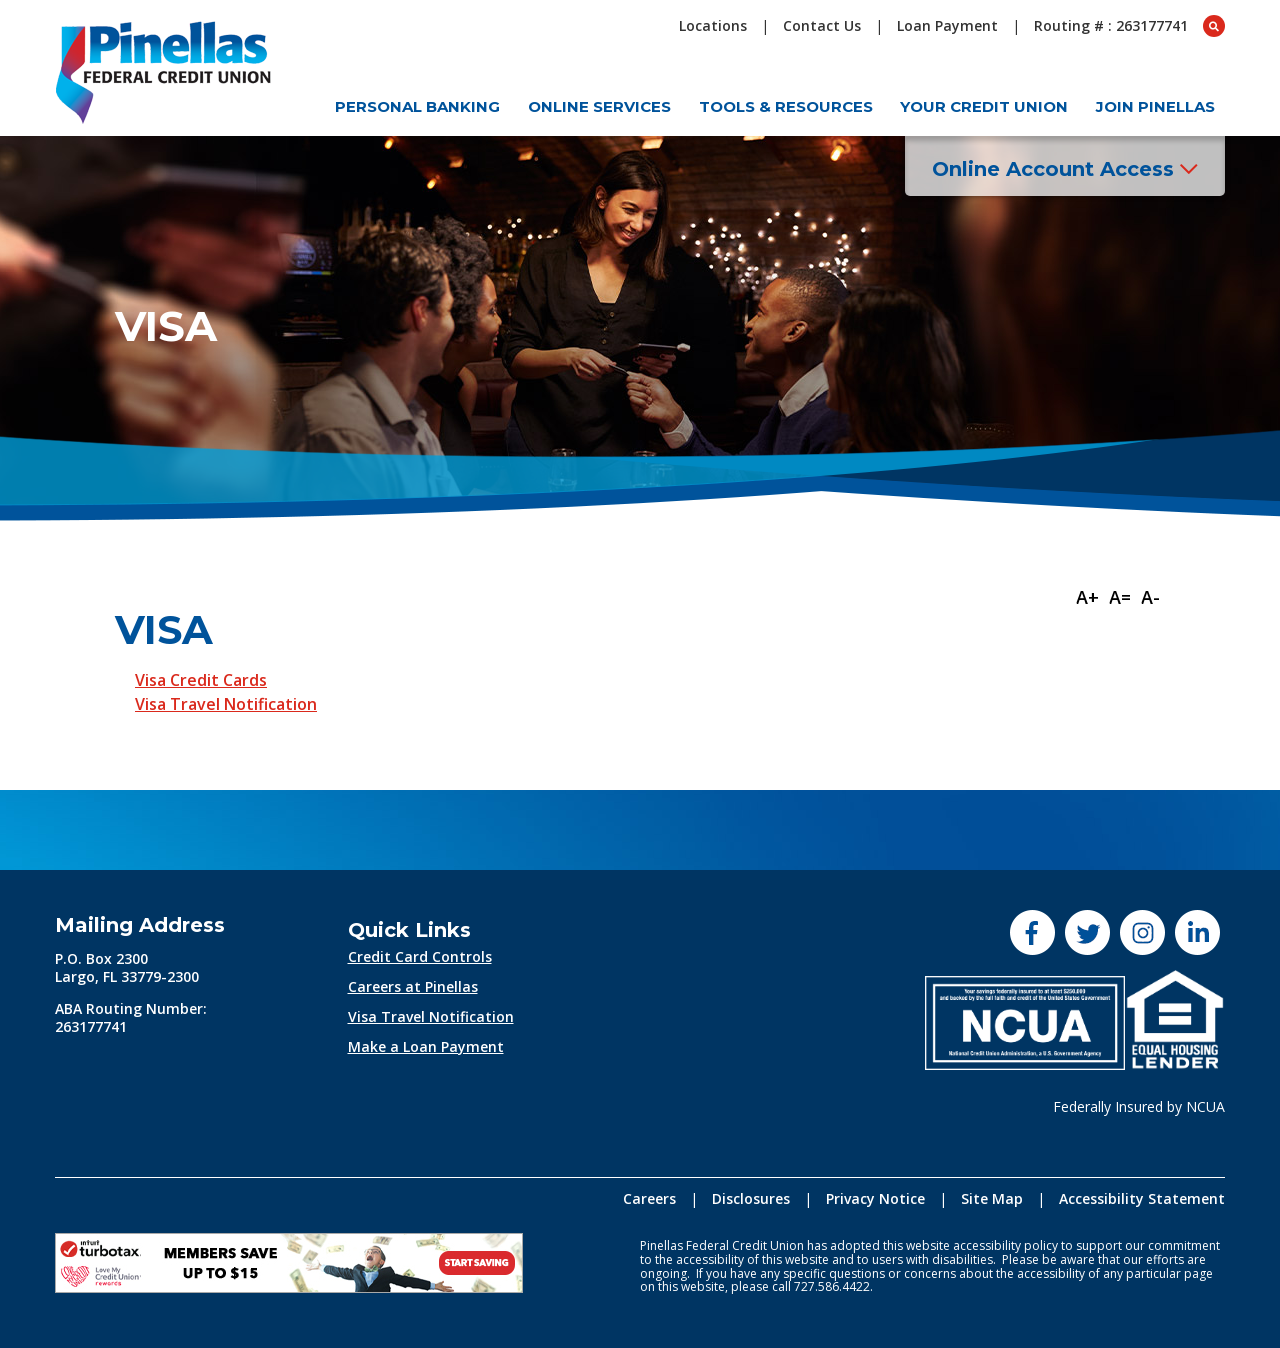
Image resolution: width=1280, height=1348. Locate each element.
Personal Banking (417, 106)
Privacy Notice (875, 1198)
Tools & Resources (786, 106)
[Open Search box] (1214, 26)
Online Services (599, 106)
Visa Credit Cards (201, 680)
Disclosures (751, 1198)
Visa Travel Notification (226, 704)
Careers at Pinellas (413, 986)
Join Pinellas (1155, 106)
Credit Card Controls (420, 956)
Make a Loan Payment (426, 1046)
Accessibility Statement (1142, 1198)
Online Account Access (1065, 169)
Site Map (992, 1198)
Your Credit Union (984, 106)
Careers (649, 1198)
